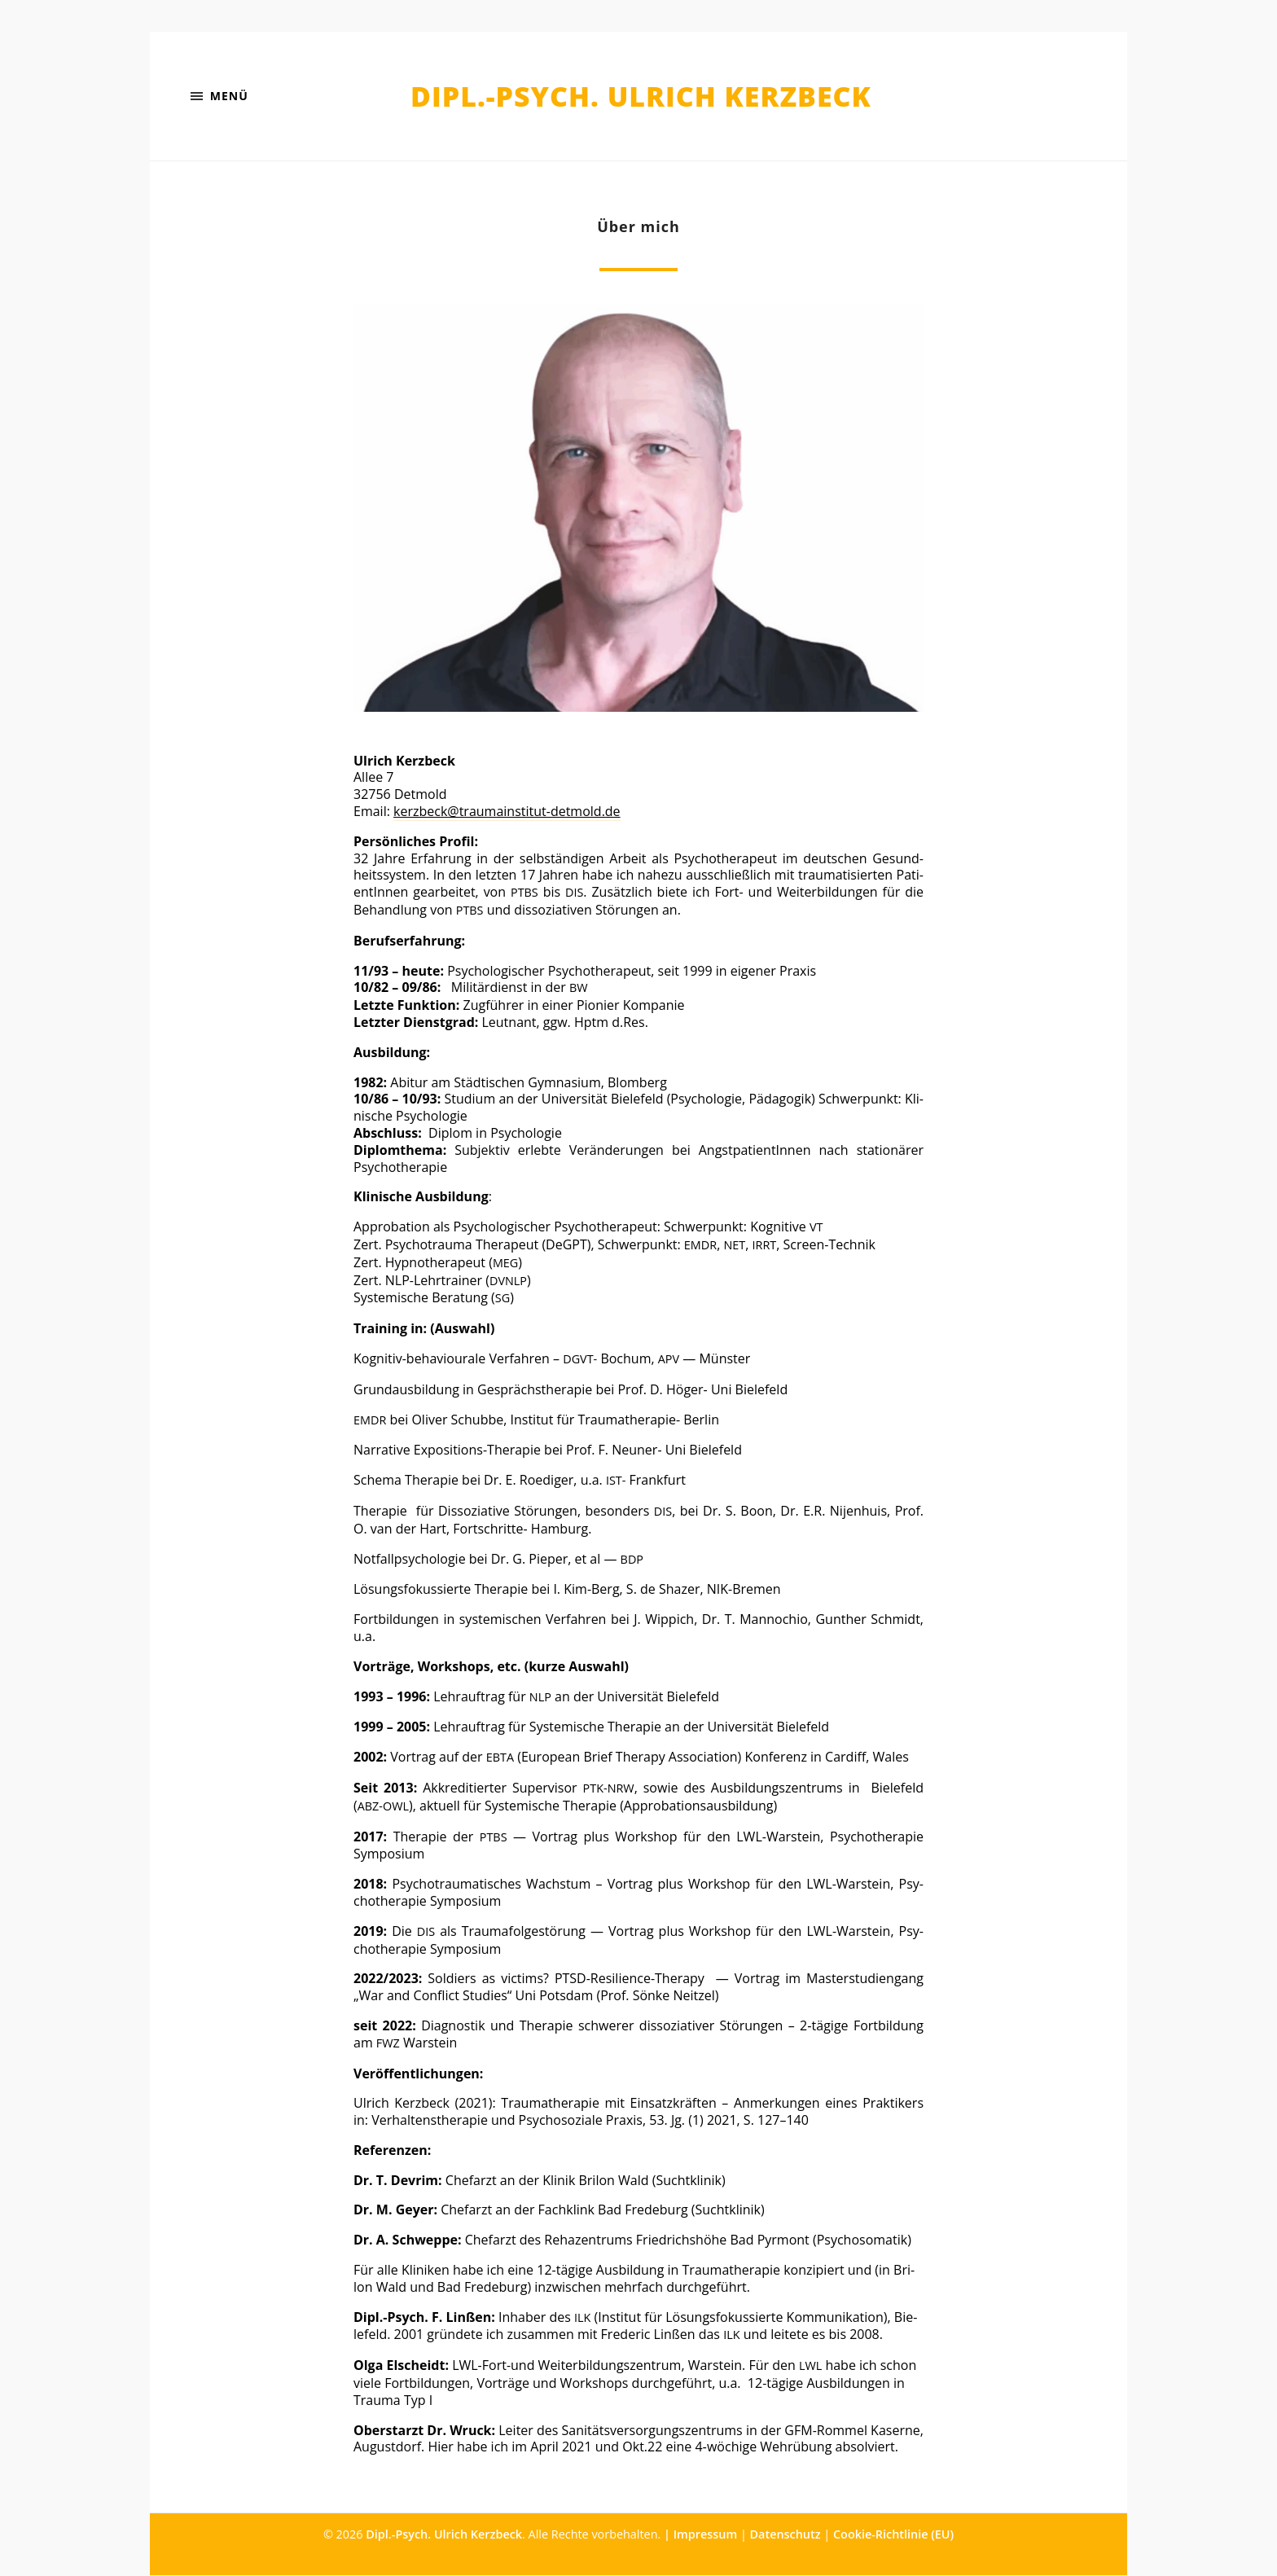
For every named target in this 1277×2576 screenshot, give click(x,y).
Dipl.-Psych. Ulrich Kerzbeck (641, 96)
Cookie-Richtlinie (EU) (893, 2535)
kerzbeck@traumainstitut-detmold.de (507, 812)
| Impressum (700, 2535)
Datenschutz (785, 2535)
